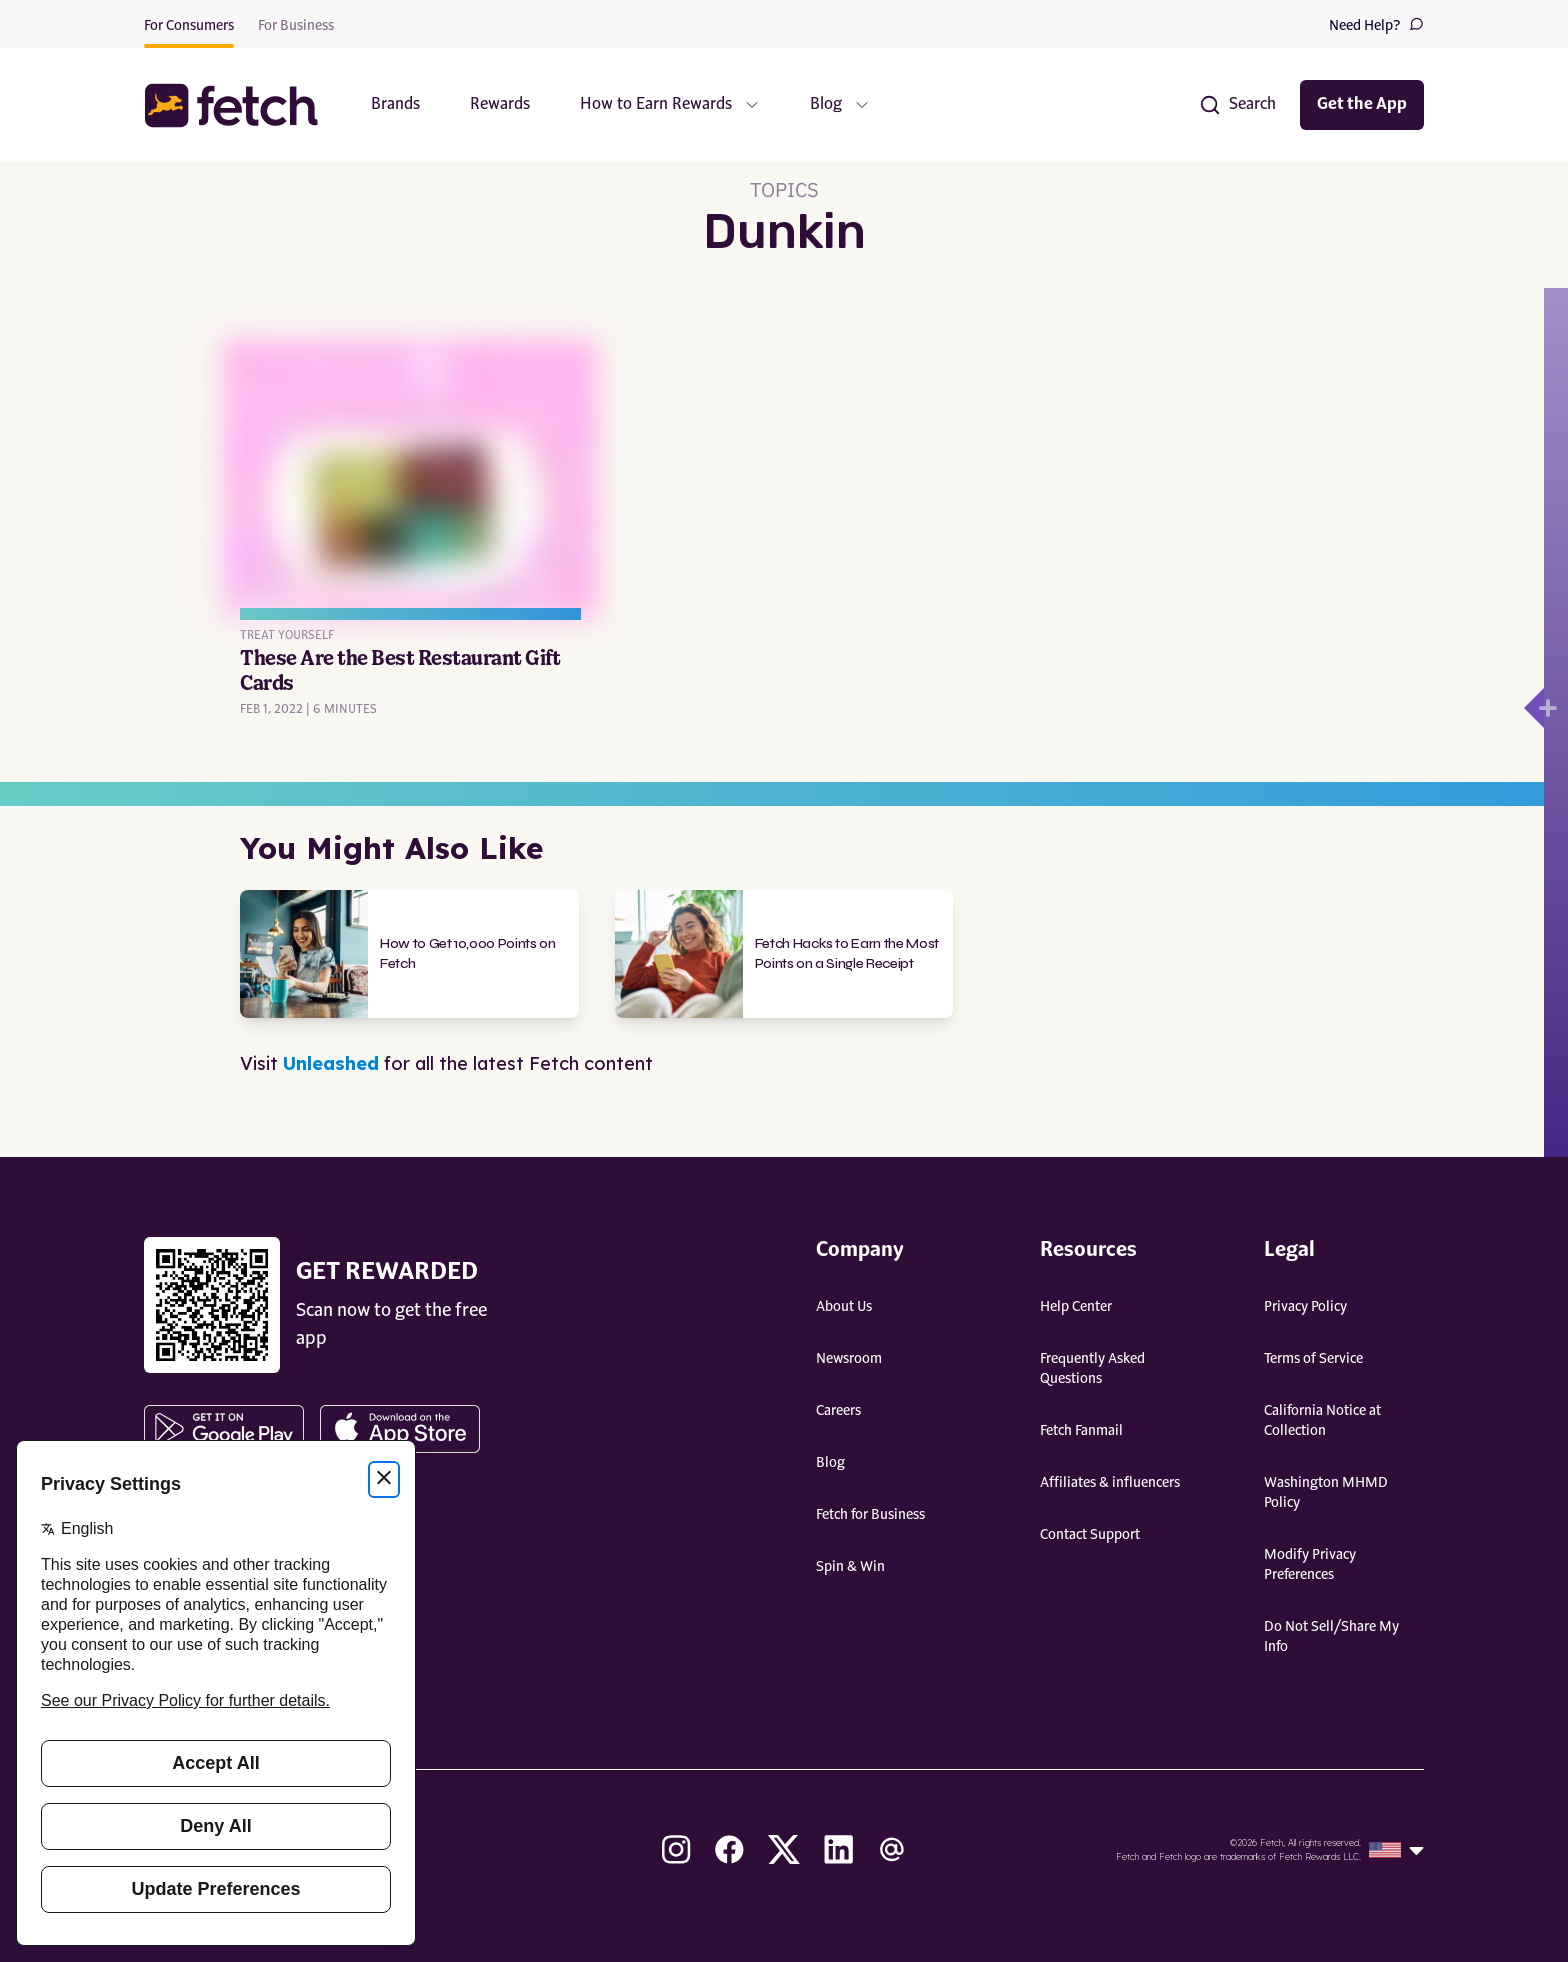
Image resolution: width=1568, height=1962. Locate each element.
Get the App (1362, 105)
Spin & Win (850, 1567)
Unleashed (331, 1063)
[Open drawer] (1534, 708)
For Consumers (189, 26)
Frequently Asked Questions (1092, 1369)
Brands (395, 105)
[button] (241, 105)
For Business (296, 26)
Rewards (500, 105)
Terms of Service (1313, 1359)
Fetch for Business (870, 1515)
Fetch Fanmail (1081, 1431)
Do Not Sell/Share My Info (1331, 1637)
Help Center (1076, 1307)
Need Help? (1376, 24)
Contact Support (1090, 1535)
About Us (844, 1307)
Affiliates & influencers (1110, 1483)
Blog (830, 1463)
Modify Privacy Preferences (1310, 1565)
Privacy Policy (1305, 1307)
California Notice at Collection (1322, 1421)
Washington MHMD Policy (1326, 1493)
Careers (838, 1411)
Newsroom (849, 1359)
